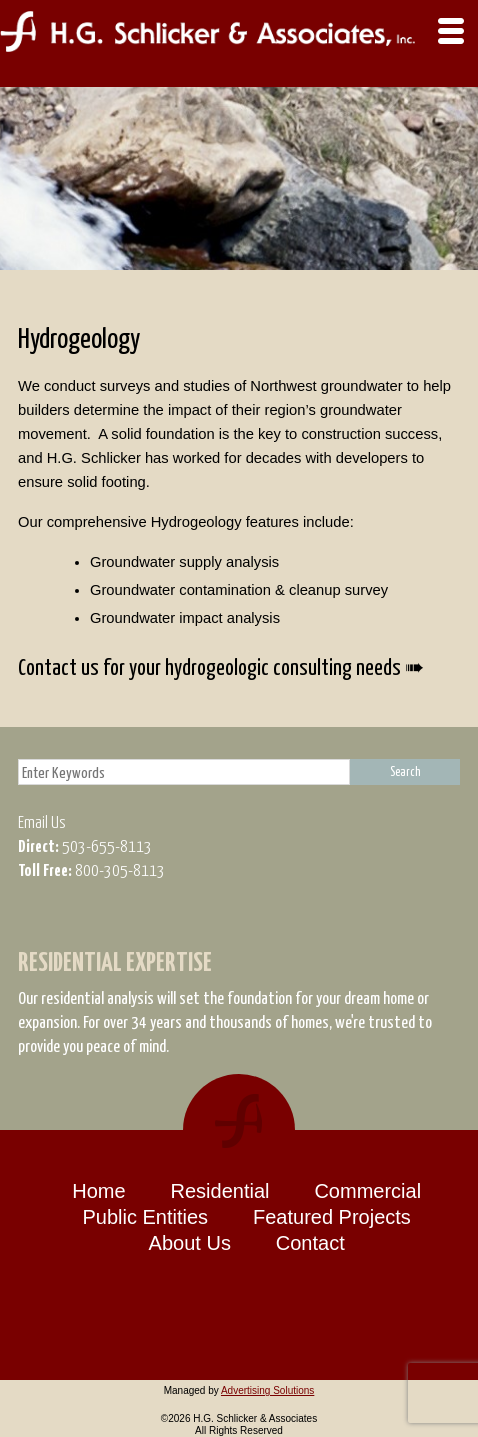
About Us (190, 1243)
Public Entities (145, 1217)
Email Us (42, 821)
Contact (310, 1243)
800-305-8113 (118, 869)
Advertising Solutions (267, 1390)
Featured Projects (332, 1217)
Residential (220, 1191)
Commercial (367, 1191)
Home (98, 1191)
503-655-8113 (105, 845)
